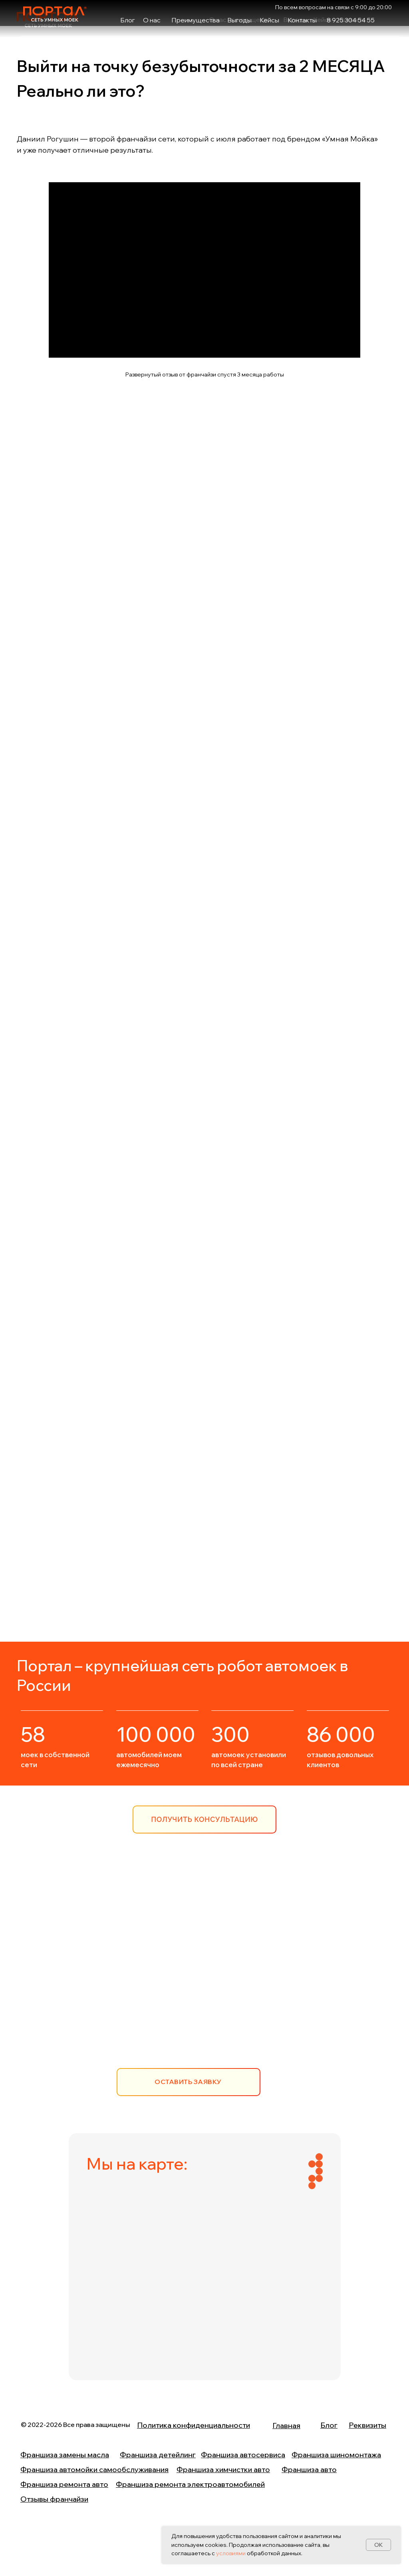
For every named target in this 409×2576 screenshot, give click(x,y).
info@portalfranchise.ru (187, 2008)
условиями (231, 2553)
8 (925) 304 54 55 (176, 1978)
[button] (204, 1819)
